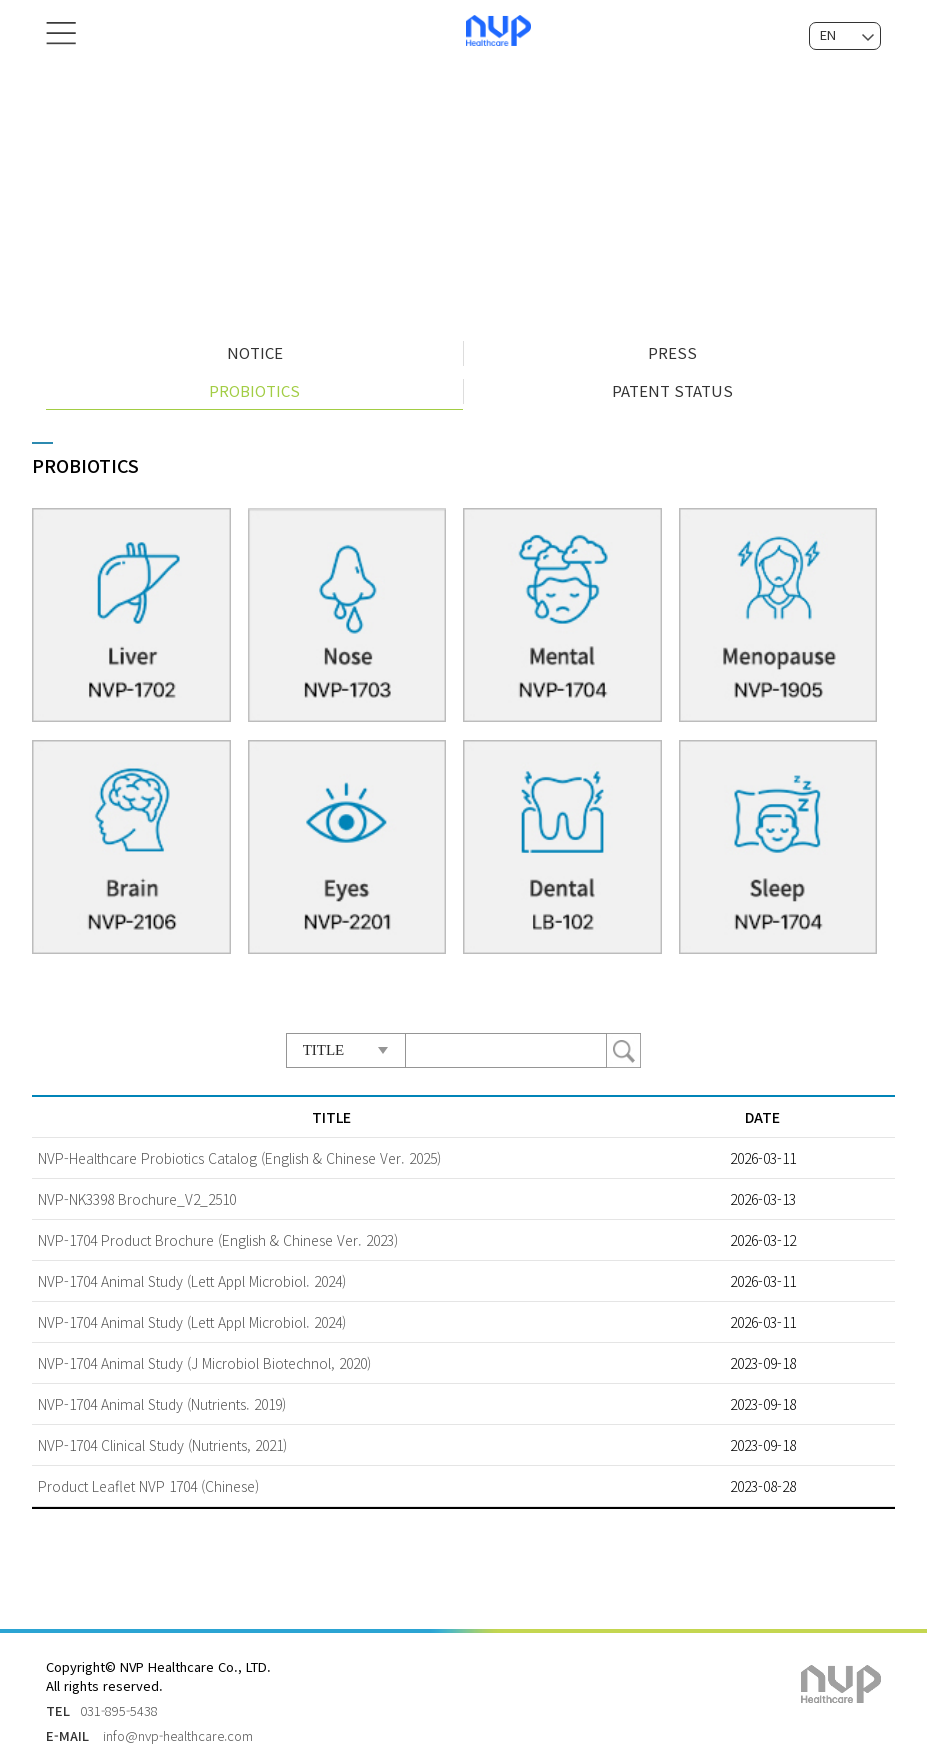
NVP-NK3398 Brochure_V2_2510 (137, 1192)
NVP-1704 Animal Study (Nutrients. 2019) (162, 1397)
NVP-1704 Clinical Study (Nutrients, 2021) (162, 1438)
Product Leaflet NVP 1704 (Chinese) (148, 1479)
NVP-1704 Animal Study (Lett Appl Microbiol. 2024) (192, 1274)
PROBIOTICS (254, 384)
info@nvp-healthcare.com (178, 1728)
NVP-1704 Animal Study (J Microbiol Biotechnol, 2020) (204, 1356)
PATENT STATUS (672, 384)
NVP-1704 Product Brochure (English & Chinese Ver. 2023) (218, 1233)
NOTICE (255, 346)
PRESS (672, 346)
